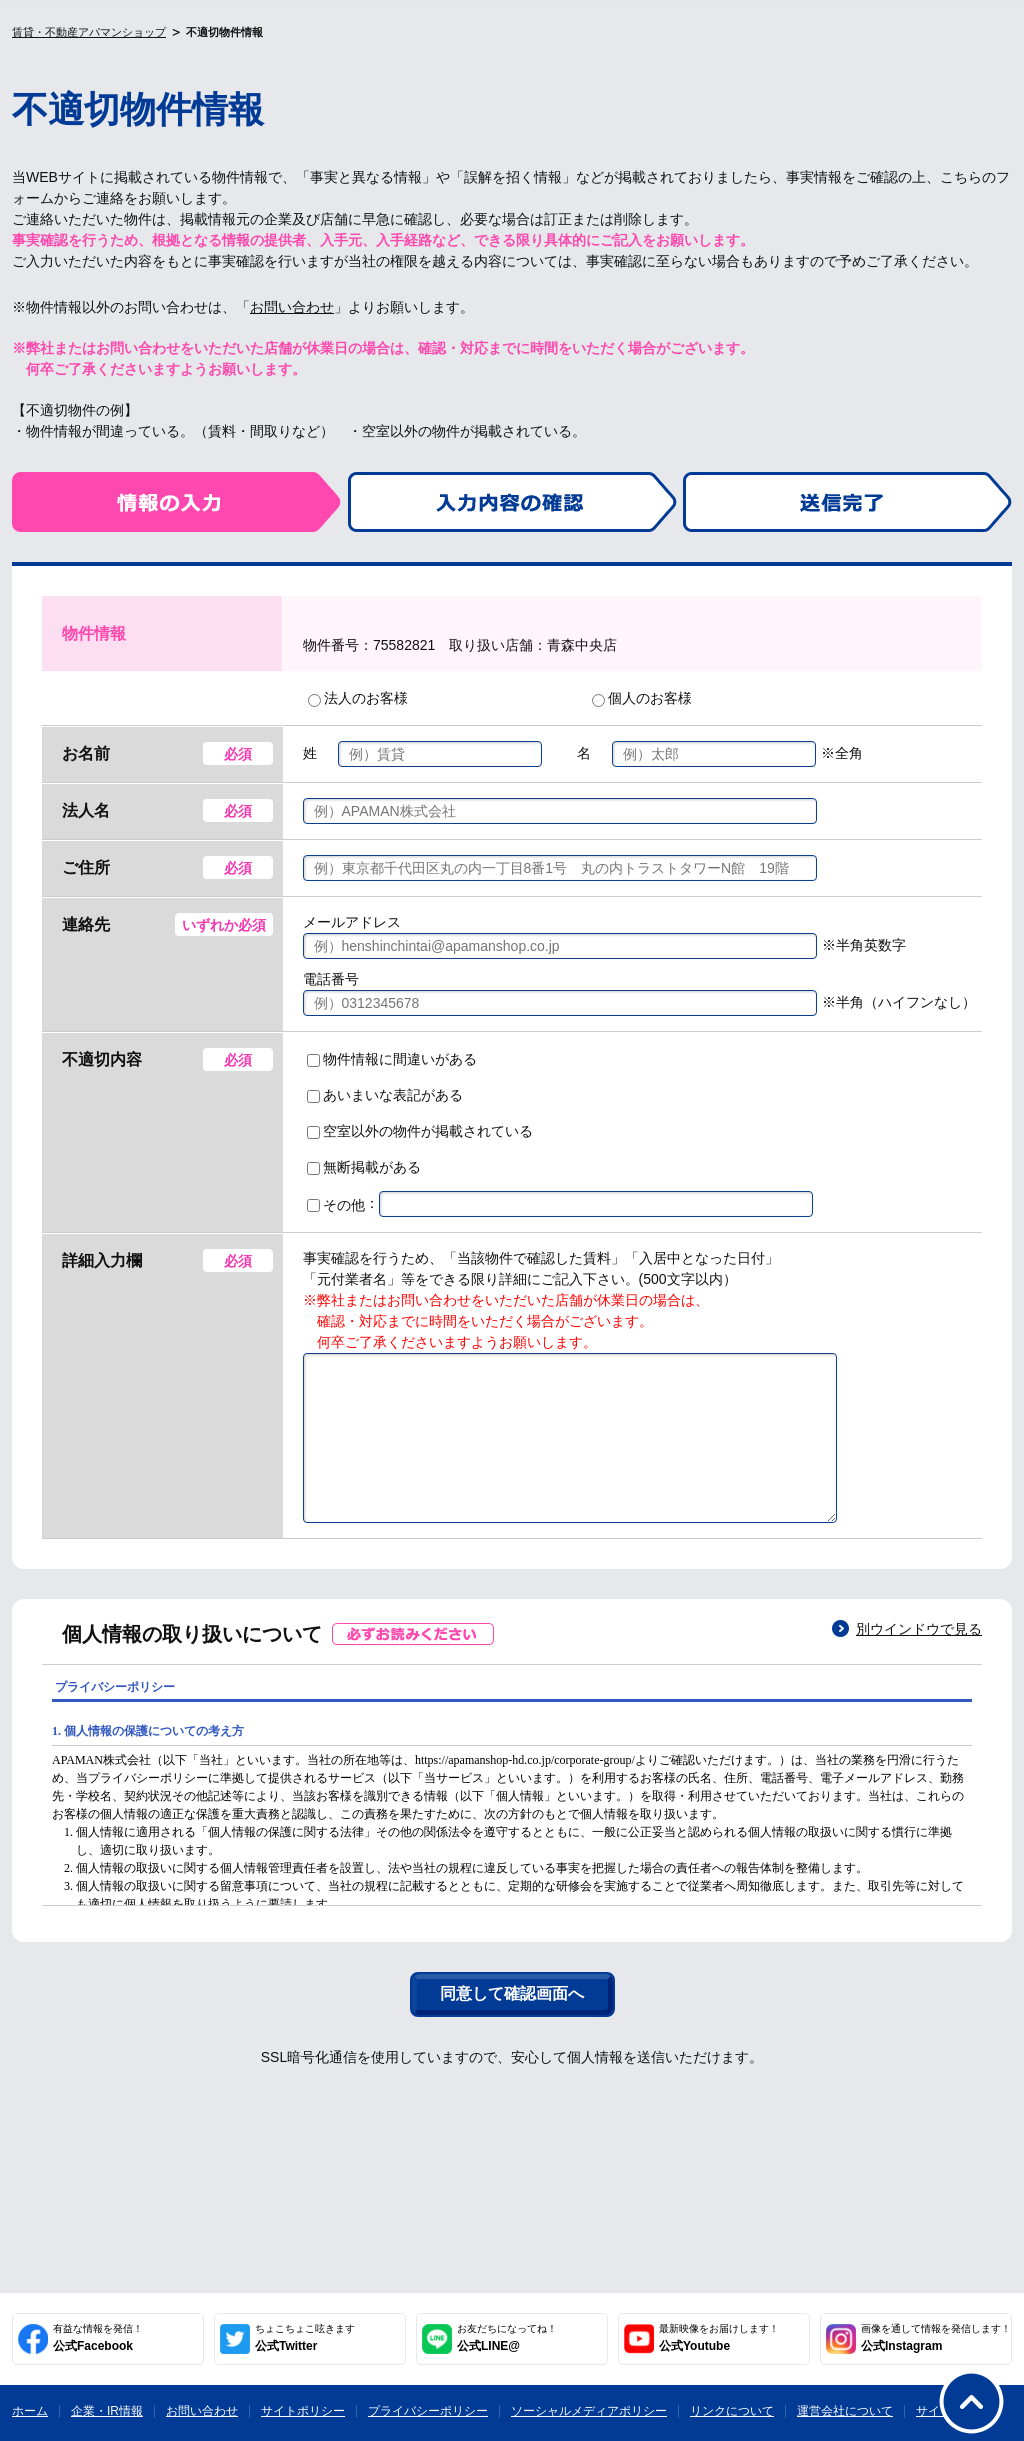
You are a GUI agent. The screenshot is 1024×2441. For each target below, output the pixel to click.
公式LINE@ (507, 2338)
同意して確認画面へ (512, 2023)
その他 (336, 1205)
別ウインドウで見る (919, 1659)
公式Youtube (719, 2338)
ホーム (30, 2411)
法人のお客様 (358, 698)
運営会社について (845, 2411)
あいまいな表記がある (385, 1095)
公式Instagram (936, 2338)
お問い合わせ (292, 307)
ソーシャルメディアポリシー (589, 2411)
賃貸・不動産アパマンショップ (89, 32)
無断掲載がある (364, 1167)
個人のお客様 (642, 698)
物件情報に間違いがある (392, 1059)
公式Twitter (305, 2338)
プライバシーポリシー (428, 2411)
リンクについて (732, 2411)
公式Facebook (98, 2338)
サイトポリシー (303, 2411)
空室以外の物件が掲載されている (420, 1131)
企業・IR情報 (107, 2411)
